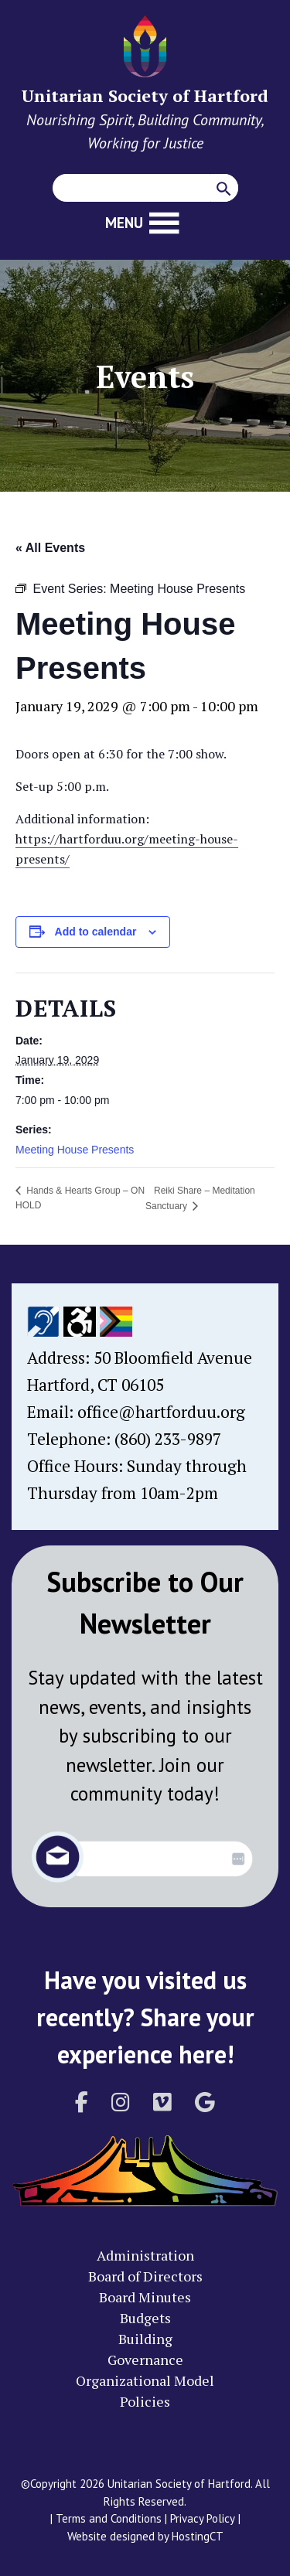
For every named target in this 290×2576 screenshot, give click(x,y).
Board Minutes (145, 2297)
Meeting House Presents (74, 1149)
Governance (145, 2359)
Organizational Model (145, 2380)
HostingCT (197, 2536)
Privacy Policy (202, 2518)
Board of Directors (145, 2276)
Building (145, 2338)
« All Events (50, 547)
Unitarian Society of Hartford (145, 95)
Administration (145, 2255)
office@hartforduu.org (161, 1412)
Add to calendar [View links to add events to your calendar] (96, 931)
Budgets (145, 2318)
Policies (145, 2401)
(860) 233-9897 (167, 1439)
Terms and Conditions (109, 2518)
